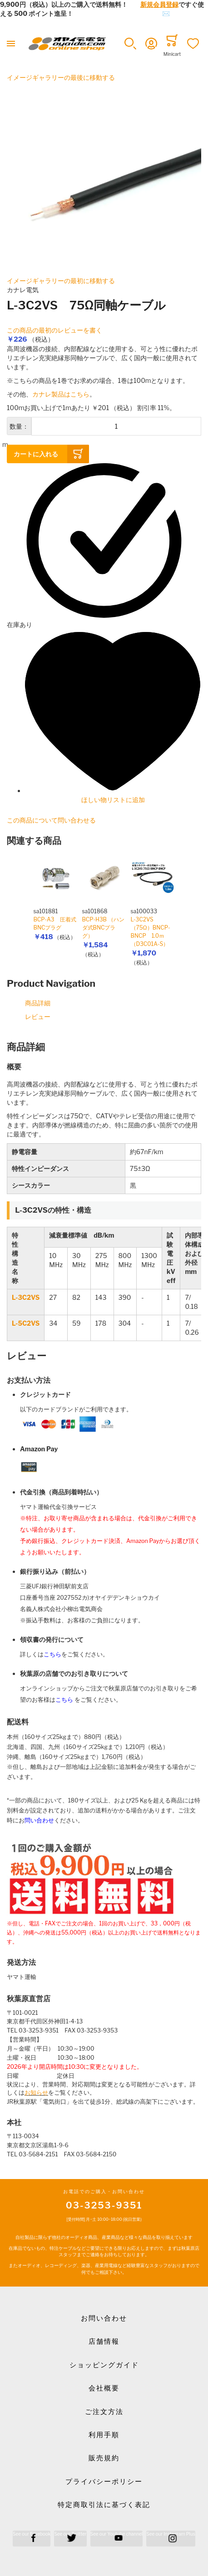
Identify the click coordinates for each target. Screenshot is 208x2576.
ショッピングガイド (104, 2365)
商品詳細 (37, 1003)
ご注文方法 (104, 2412)
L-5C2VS (26, 1323)
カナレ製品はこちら (60, 394)
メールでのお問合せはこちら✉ (124, 13)
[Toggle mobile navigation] (11, 43)
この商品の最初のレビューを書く (54, 330)
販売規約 (104, 2458)
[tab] (104, 1047)
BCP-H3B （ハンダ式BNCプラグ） (103, 927)
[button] (130, 43)
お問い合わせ (104, 2318)
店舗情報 (104, 2341)
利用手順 (104, 2435)
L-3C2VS (26, 1297)
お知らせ (36, 2092)
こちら (52, 1654)
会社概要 (104, 2388)
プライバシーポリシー (104, 2482)
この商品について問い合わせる (51, 820)
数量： (19, 426)
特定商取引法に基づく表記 (104, 2505)
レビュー (37, 1016)
